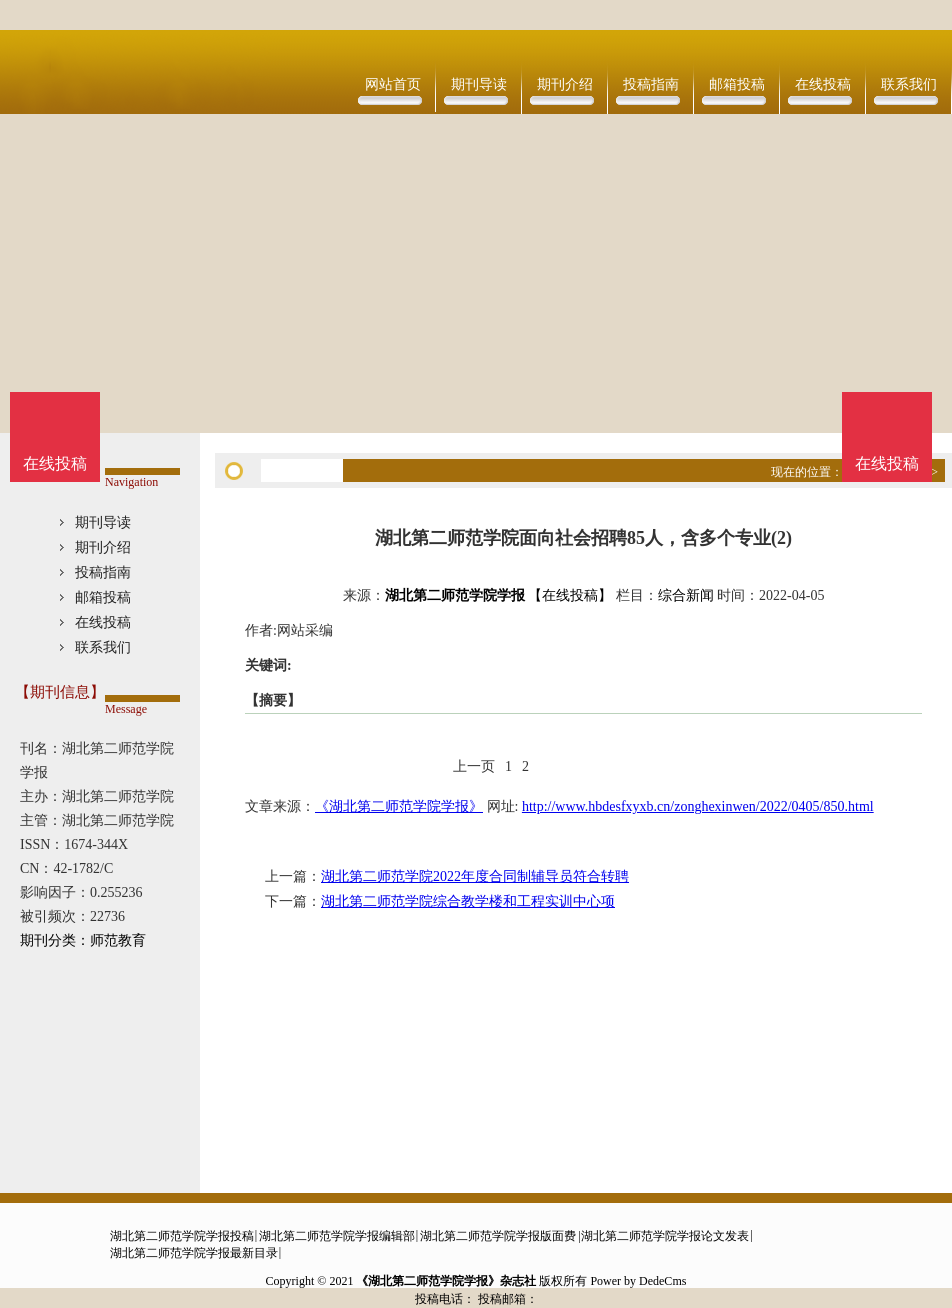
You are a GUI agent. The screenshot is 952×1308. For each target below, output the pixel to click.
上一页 (474, 766)
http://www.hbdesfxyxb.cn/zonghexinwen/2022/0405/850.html (698, 806)
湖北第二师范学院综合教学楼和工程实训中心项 (468, 901)
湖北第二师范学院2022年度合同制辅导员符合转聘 (475, 876)
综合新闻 (686, 595)
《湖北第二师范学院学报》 (399, 806)
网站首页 (393, 84)
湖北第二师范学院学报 (455, 595)
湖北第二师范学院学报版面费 (498, 1236)
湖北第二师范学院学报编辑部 (337, 1236)
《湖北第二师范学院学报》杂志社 (446, 1281)
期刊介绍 (565, 84)
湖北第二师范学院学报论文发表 (665, 1236)
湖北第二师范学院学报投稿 (182, 1236)
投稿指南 (651, 84)
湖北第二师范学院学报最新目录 (194, 1253)
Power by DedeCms (638, 1281)
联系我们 (909, 84)
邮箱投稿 (737, 84)
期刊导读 (479, 84)
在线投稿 (823, 84)
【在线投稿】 (570, 595)
